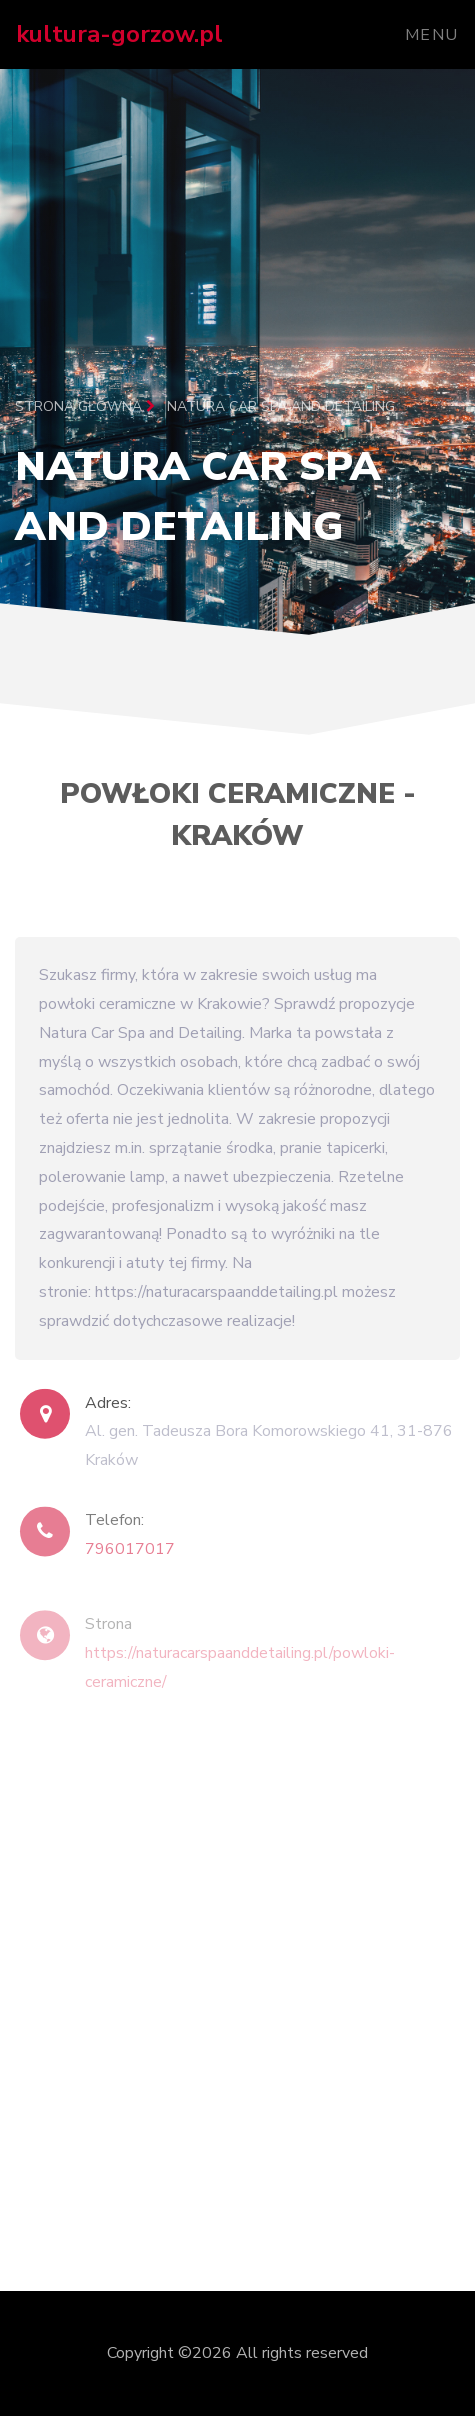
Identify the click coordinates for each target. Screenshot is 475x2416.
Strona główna (85, 406)
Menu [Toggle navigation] (432, 35)
